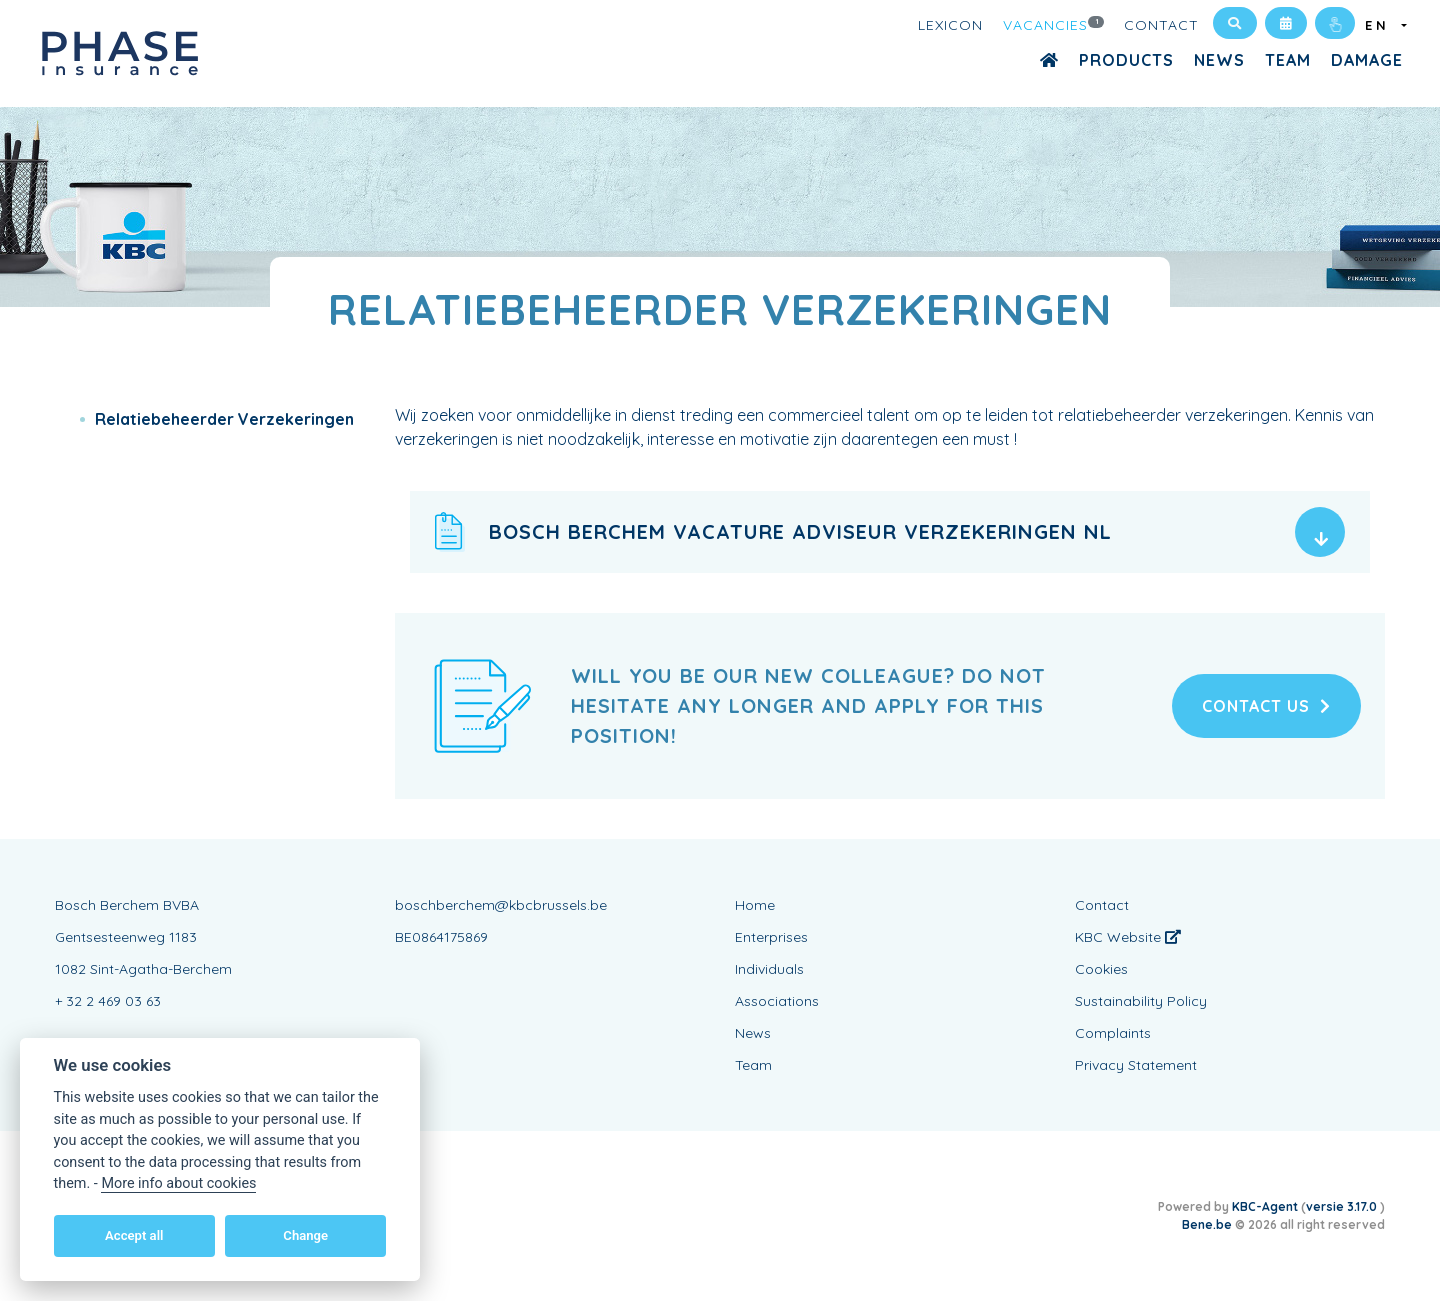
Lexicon (950, 25)
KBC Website (1128, 937)
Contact (1161, 25)
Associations (777, 1001)
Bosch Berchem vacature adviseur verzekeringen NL (800, 531)
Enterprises (771, 937)
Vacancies (1054, 24)
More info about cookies (178, 1183)
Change (305, 1235)
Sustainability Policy (1141, 1001)
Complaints (1113, 1033)
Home (755, 905)
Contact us (1266, 706)
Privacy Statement (1136, 1065)
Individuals (769, 969)
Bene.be (1207, 1224)
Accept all (134, 1235)
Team (1288, 60)
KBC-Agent (1265, 1206)
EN (1381, 25)
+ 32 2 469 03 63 (108, 1001)
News (1219, 60)
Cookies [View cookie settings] (1101, 969)
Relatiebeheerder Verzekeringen (224, 419)
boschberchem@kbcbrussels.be (501, 905)
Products (1126, 60)
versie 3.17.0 (1343, 1206)
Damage (1367, 60)
